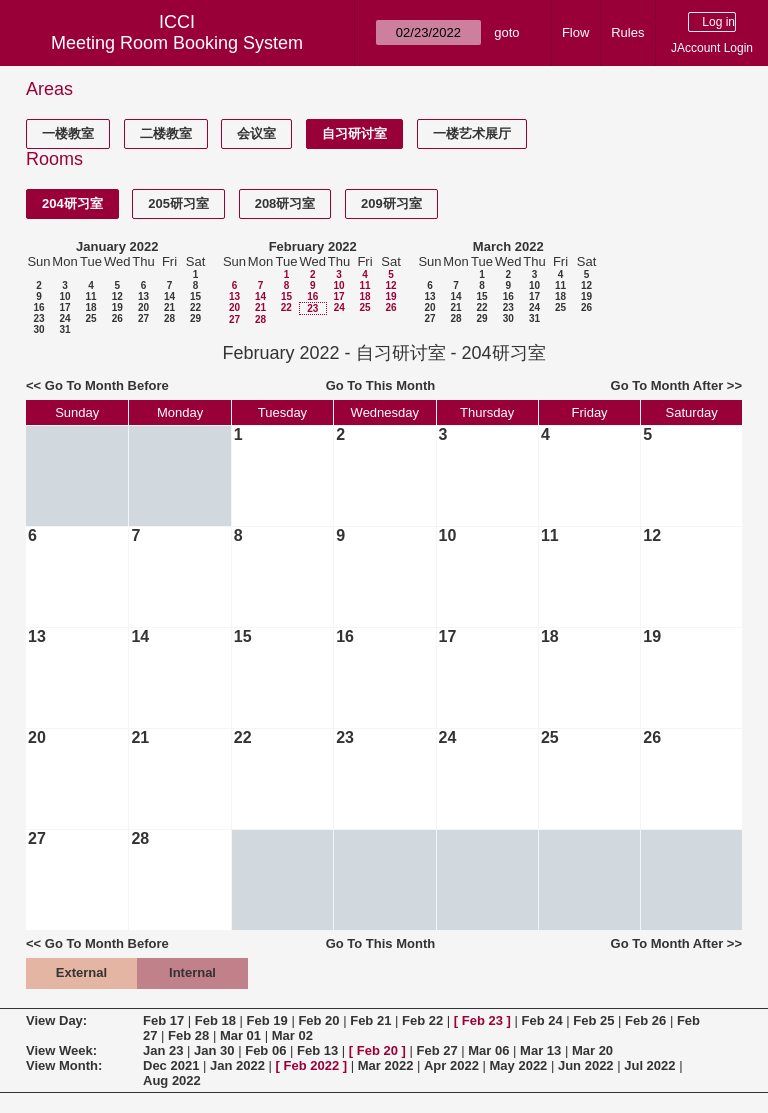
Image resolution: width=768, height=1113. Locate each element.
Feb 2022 (312, 1065)
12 (117, 296)
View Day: (56, 1020)
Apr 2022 (451, 1065)
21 (169, 307)
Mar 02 (292, 1035)
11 (90, 296)
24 (64, 318)
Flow (575, 32)
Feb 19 (267, 1020)
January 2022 (117, 246)
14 (169, 296)
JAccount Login (712, 48)
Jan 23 (163, 1050)
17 (64, 307)
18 (90, 307)
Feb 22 (422, 1020)
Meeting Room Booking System (177, 43)
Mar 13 (540, 1050)
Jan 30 (214, 1050)
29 (195, 318)
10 (64, 296)
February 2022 (313, 246)
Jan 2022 (237, 1065)
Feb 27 (436, 1050)
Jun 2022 (586, 1065)
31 (64, 329)
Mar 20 (592, 1050)
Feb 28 (188, 1035)
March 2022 (508, 246)
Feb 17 (163, 1020)
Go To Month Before (107, 385)
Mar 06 (488, 1050)
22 (195, 307)
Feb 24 (541, 1020)
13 (143, 296)
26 (117, 318)
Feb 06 (265, 1050)
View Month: (64, 1065)
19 (117, 307)
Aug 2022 (172, 1080)
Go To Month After (667, 385)
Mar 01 (240, 1035)
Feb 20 (318, 1020)
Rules (627, 32)
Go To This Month (381, 385)
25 (90, 318)
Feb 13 (317, 1050)
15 (195, 296)
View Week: (61, 1050)
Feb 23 (482, 1020)
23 (38, 318)
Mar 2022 (386, 1065)
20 (143, 307)
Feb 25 (593, 1020)
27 (143, 318)
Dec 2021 (171, 1065)
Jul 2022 (649, 1065)
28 (169, 318)
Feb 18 (215, 1020)
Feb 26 (645, 1020)
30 (38, 329)
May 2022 (519, 1065)
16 (38, 307)
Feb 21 (370, 1020)
